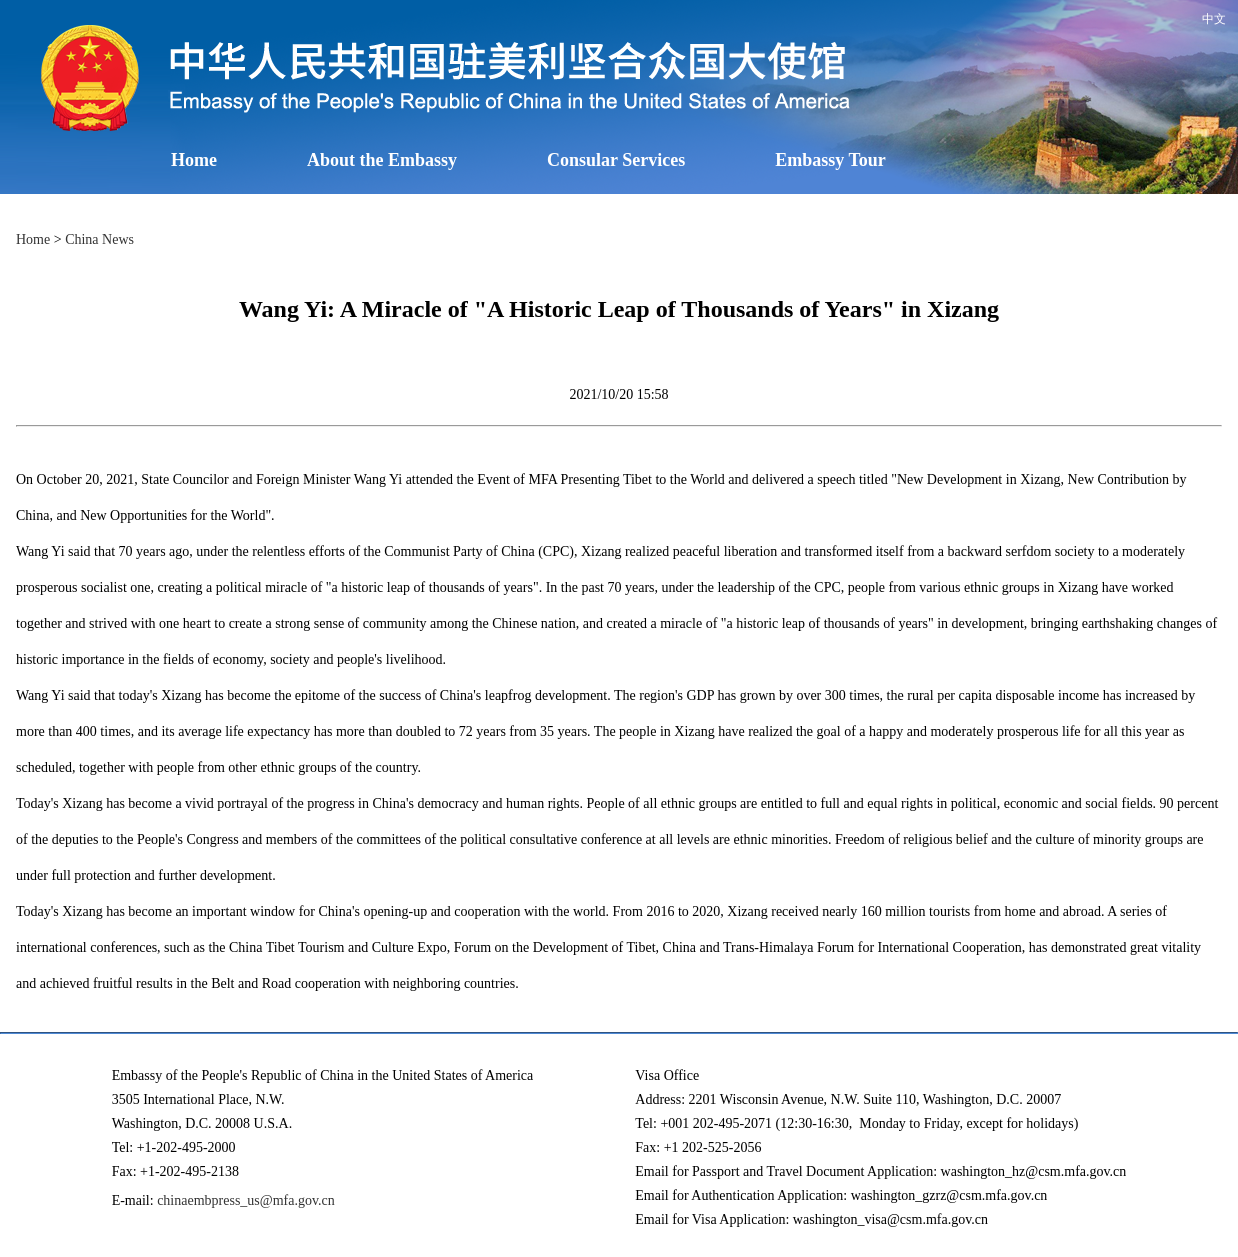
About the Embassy (382, 160)
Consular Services (616, 160)
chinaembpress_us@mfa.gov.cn (246, 1200)
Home (194, 160)
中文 (1214, 19)
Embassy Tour (830, 160)
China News (99, 239)
